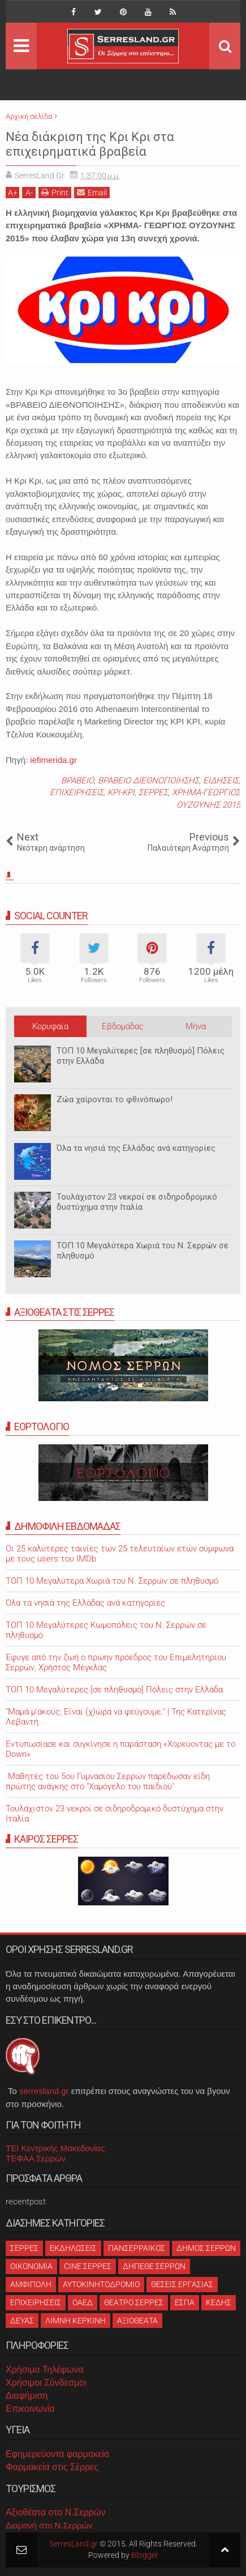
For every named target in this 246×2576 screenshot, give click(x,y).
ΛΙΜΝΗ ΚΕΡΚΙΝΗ (75, 2320)
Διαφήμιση (27, 2395)
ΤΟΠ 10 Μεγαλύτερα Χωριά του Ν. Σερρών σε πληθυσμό (142, 1250)
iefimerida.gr (53, 760)
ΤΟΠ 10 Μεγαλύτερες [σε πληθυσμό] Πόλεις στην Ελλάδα (141, 1056)
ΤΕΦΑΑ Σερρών (36, 2158)
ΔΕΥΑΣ (22, 2320)
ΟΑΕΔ (82, 2302)
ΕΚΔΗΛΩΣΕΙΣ (73, 2248)
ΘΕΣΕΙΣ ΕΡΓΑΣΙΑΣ (182, 2284)
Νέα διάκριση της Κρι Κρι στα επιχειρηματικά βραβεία (90, 144)
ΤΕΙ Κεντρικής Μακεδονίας (55, 2148)
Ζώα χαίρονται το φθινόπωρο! (114, 1099)
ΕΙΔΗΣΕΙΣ (221, 780)
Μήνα (195, 1026)
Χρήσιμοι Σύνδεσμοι (46, 2382)
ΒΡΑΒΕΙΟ (77, 780)
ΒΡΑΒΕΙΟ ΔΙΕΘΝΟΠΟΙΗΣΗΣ (148, 780)
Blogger (144, 2555)
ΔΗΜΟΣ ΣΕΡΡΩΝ (206, 2248)
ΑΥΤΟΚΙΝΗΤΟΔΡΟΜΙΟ (101, 2284)
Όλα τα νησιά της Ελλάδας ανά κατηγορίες (136, 1148)
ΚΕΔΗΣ (218, 2302)
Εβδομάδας (123, 1026)
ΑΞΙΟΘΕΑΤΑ (137, 2320)
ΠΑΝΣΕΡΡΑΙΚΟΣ (136, 2248)
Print (54, 192)
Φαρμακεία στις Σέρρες (52, 2467)
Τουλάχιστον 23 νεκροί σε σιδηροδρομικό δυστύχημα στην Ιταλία (137, 1202)
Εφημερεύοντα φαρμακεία (57, 2454)
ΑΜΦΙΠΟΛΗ (30, 2284)
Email (92, 192)
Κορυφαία (50, 1026)
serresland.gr (44, 2091)
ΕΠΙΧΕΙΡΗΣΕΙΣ (76, 792)
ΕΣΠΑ (185, 2302)
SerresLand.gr (73, 2543)
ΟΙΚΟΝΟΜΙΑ (31, 2266)
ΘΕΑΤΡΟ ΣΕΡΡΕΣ (133, 2302)
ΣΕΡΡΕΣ (153, 792)
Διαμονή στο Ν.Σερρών (49, 2525)
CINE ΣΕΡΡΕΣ (87, 2266)
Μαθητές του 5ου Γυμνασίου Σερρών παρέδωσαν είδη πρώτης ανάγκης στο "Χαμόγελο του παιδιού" (108, 1781)
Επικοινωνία (30, 2408)
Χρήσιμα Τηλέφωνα (44, 2369)
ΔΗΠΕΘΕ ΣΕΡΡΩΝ (154, 2266)
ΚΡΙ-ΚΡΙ (121, 792)
